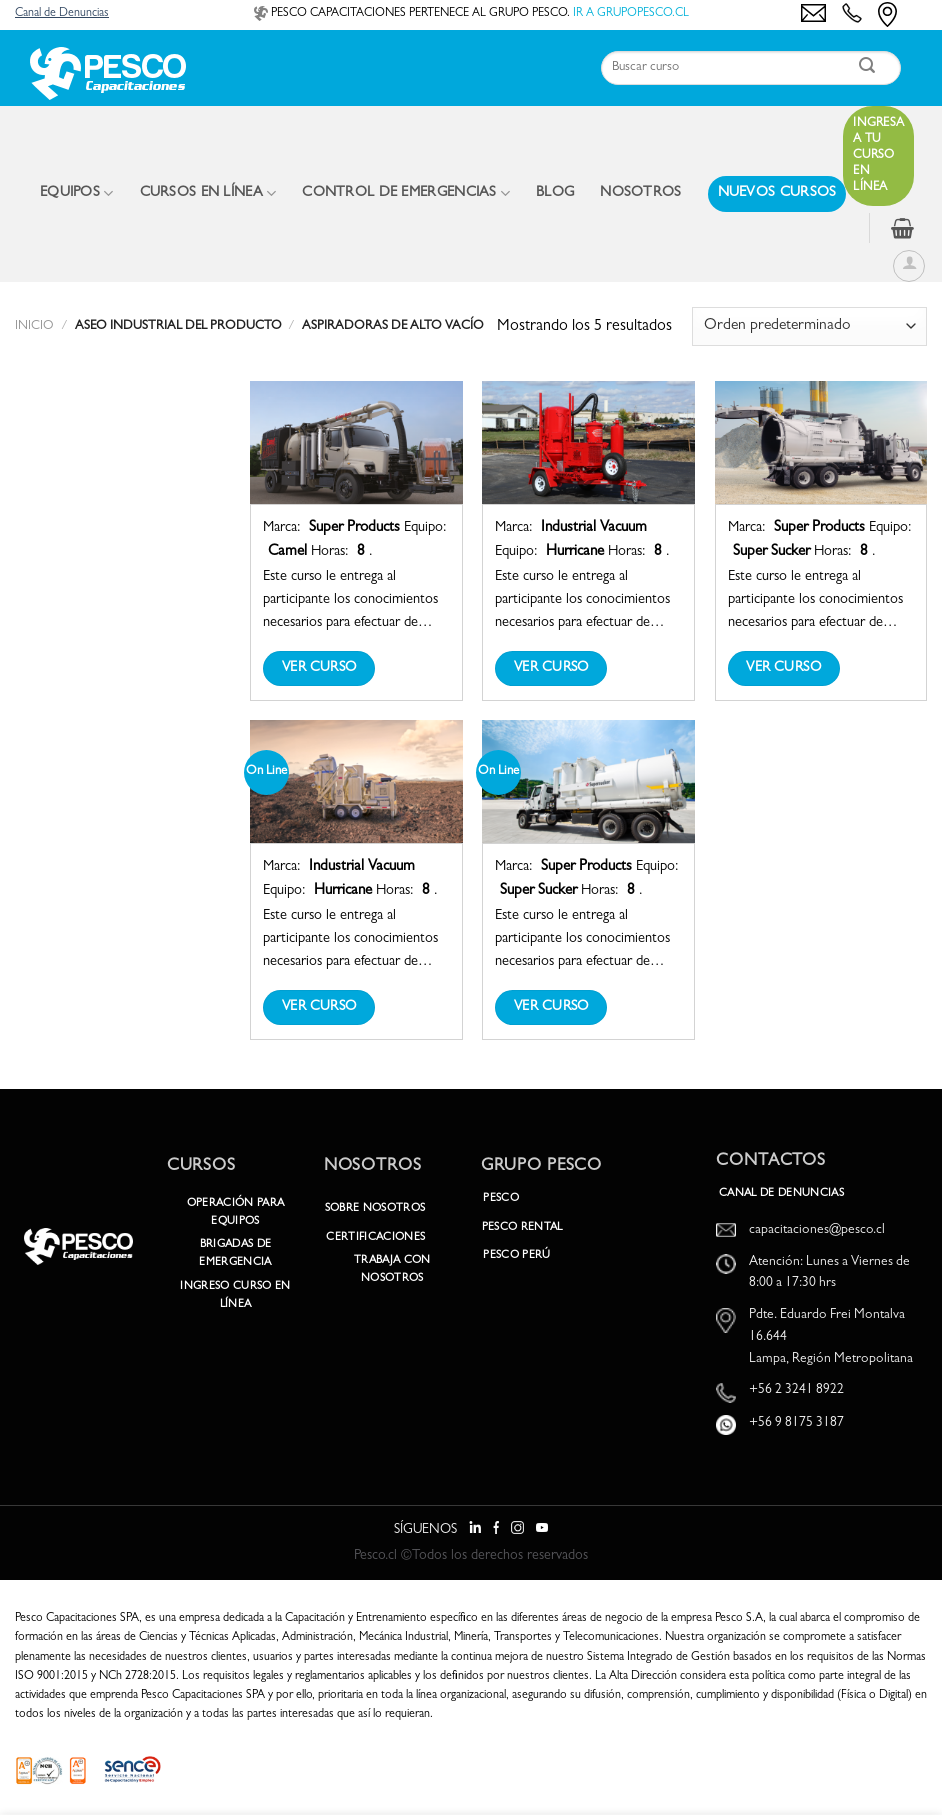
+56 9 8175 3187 (796, 1423)
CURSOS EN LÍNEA (208, 193)
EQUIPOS (77, 193)
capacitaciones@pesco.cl (817, 1230)
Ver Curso (319, 668)
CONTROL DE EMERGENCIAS (406, 193)
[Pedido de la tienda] (809, 326)
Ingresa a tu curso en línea (878, 156)
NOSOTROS (640, 193)
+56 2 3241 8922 (796, 1390)
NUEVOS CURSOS (777, 193)
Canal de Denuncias (62, 14)
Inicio (34, 326)
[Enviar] (867, 68)
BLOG (555, 193)
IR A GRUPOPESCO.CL (631, 14)
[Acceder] (909, 266)
